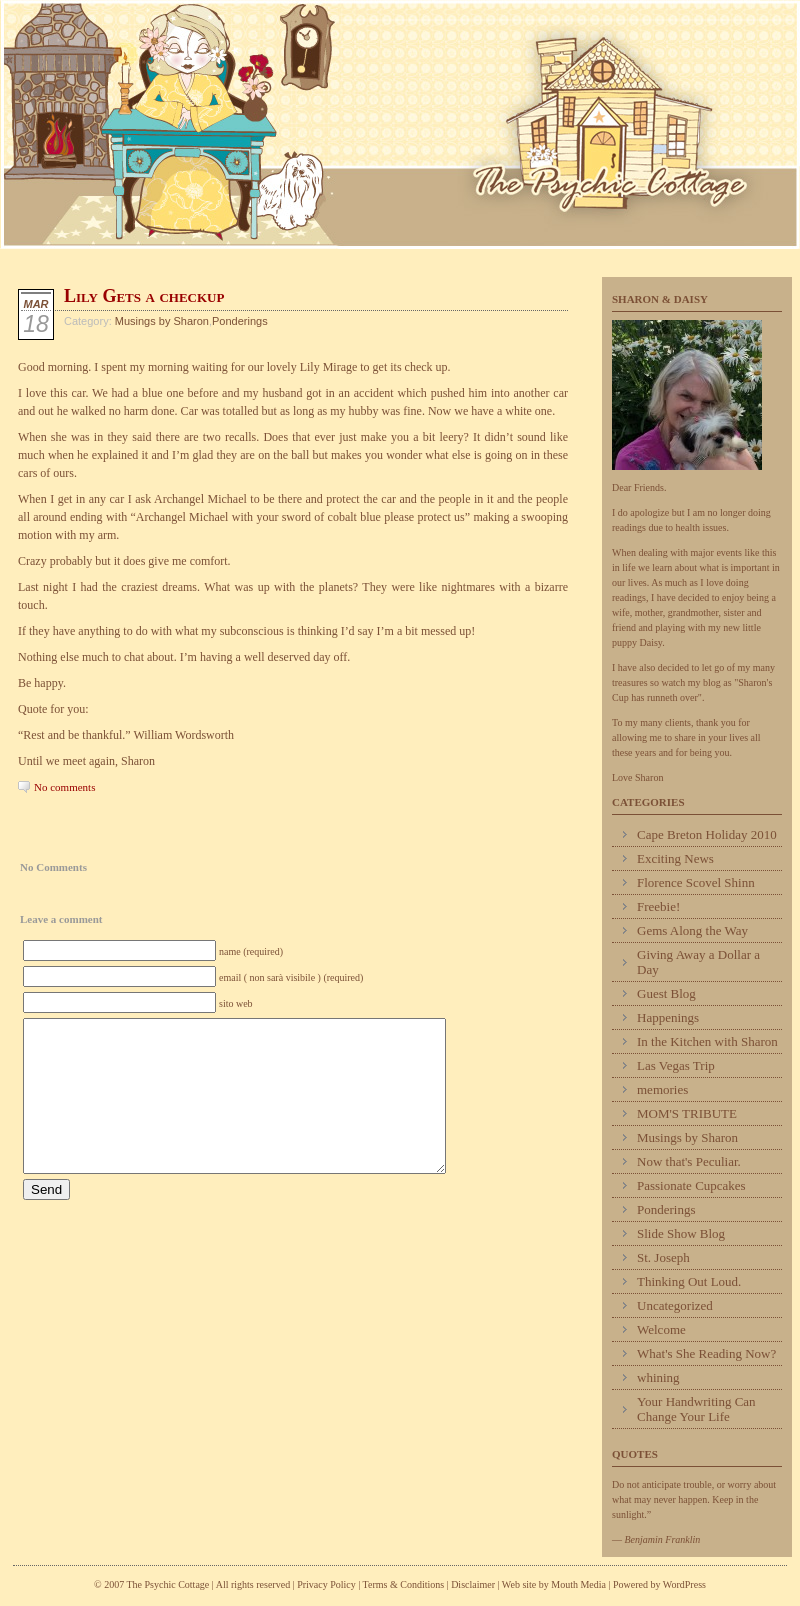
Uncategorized (675, 1305)
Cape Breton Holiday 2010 (707, 834)
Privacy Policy (326, 1584)
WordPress (684, 1584)
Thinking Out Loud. (689, 1281)
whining (658, 1377)
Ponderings (240, 321)
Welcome (661, 1329)
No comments (64, 787)
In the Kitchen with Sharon (707, 1041)
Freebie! (658, 906)
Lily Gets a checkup (144, 296)
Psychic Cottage (400, 124)
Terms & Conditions (405, 1584)
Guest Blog (666, 993)
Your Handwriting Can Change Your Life (696, 1409)
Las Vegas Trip (676, 1065)
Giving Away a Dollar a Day (698, 962)
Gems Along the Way (692, 930)
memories (662, 1089)
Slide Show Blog (681, 1233)
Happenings (668, 1017)
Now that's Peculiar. (689, 1161)
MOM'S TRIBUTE (687, 1113)
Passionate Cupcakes (691, 1185)
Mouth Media (578, 1584)
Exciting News (675, 858)
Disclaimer (473, 1584)
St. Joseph (663, 1257)
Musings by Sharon (162, 321)
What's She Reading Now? (706, 1353)
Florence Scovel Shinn (696, 882)
